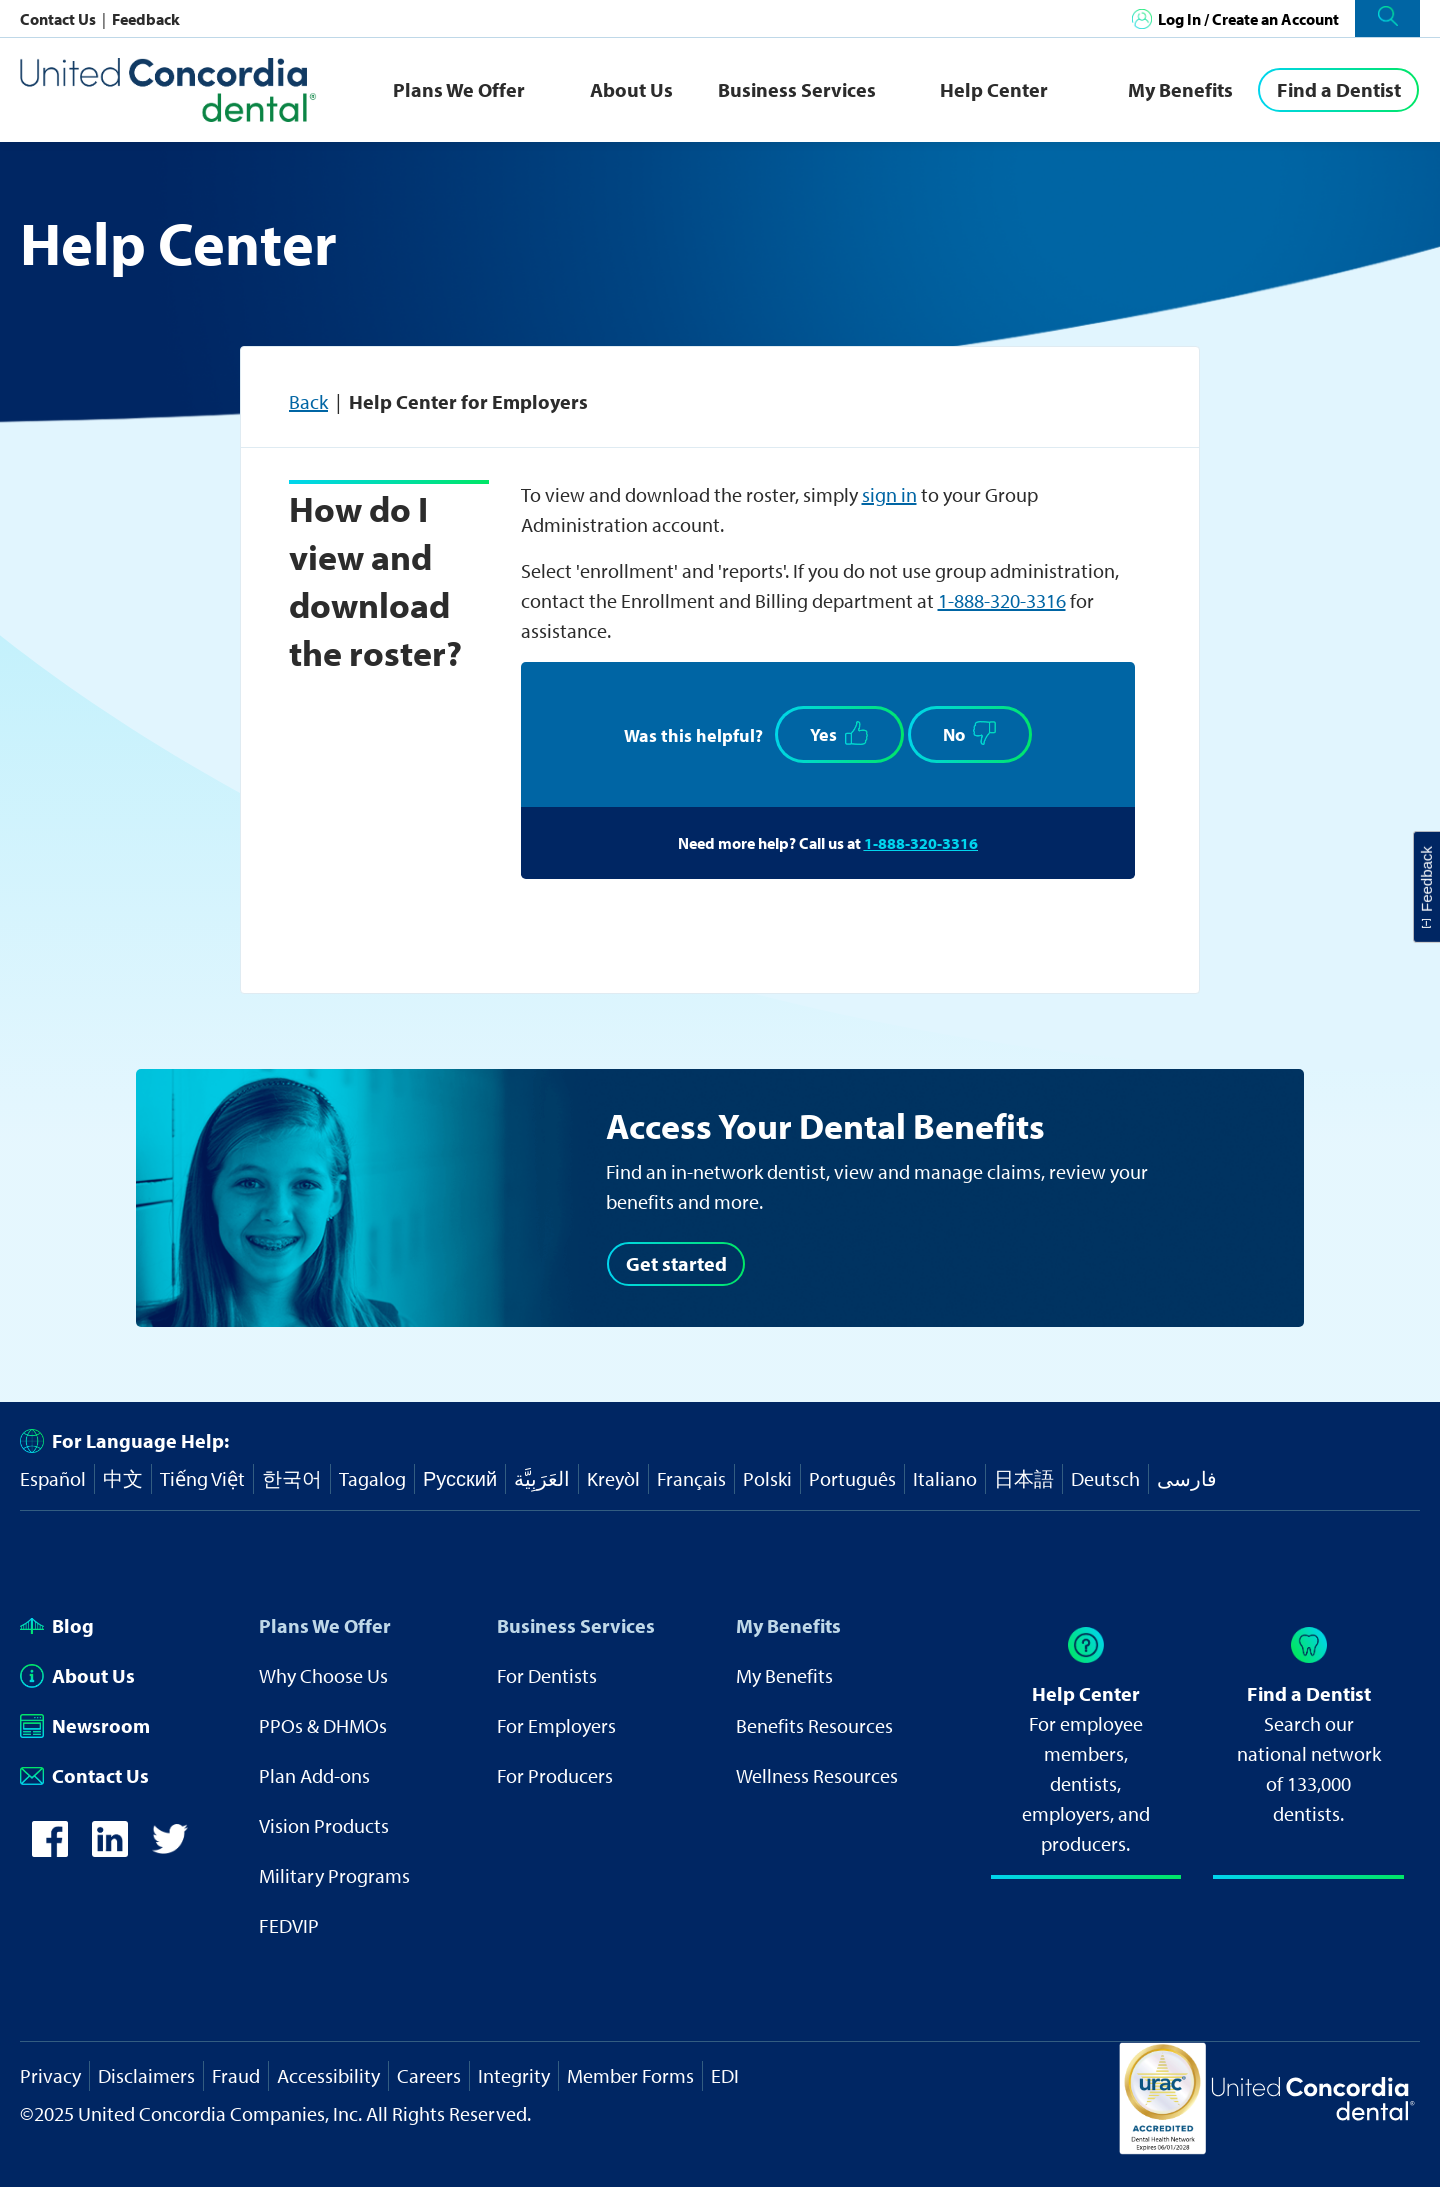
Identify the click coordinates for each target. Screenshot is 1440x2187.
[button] (1387, 18)
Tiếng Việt (202, 1478)
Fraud (236, 2075)
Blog (57, 1625)
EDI (725, 2075)
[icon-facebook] (50, 1849)
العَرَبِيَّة (542, 1478)
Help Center (994, 89)
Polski (767, 1478)
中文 (123, 1478)
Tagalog (372, 1478)
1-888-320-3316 (1002, 600)
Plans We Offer (459, 89)
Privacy (50, 2075)
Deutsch (1105, 1478)
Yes (839, 733)
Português (852, 1478)
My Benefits (1180, 89)
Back (308, 401)
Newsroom (85, 1725)
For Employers (556, 1725)
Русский (460, 1478)
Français (691, 1478)
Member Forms (630, 2075)
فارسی (1187, 1478)
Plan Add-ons (314, 1775)
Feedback (146, 19)
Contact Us (59, 19)
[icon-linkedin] (110, 1849)
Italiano (945, 1478)
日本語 (1024, 1478)
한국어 (292, 1478)
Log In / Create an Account (1248, 19)
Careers (429, 2075)
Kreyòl (613, 1478)
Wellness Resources (817, 1775)
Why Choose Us (323, 1675)
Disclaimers (146, 2075)
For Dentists (547, 1675)
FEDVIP (289, 1925)
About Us (631, 89)
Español (53, 1478)
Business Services (797, 89)
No (970, 733)
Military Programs (334, 1875)
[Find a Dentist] (1338, 90)
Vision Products (324, 1825)
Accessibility (328, 2075)
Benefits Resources (814, 1725)
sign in (889, 494)
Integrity (514, 2075)
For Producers (555, 1775)
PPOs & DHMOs (323, 1725)
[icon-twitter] (170, 1849)
